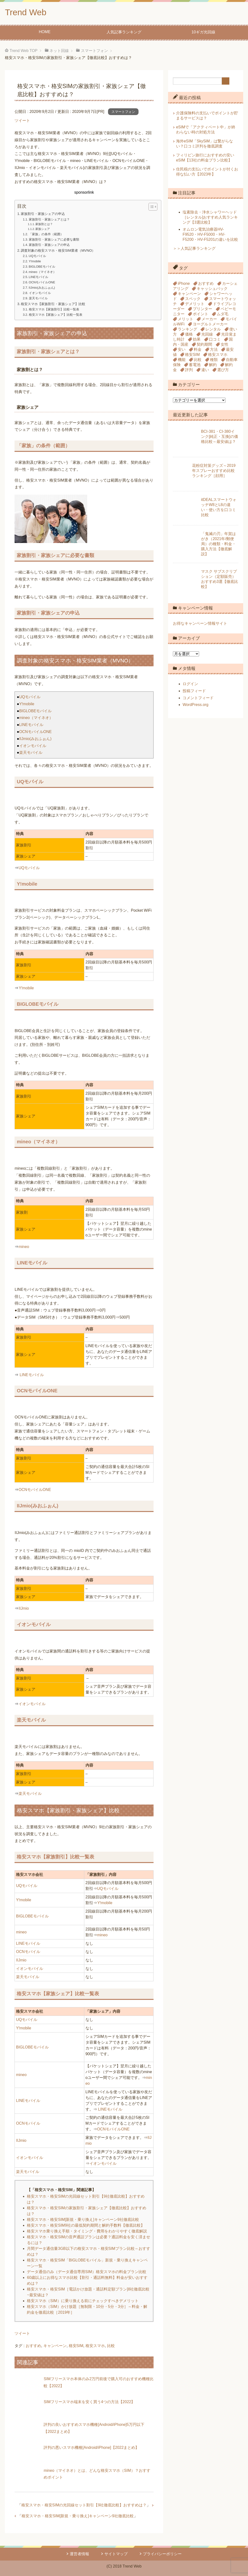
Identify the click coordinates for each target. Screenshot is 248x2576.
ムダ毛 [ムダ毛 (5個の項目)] (222, 314)
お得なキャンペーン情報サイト (200, 623)
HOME (44, 32)
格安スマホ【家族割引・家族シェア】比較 (53, 304)
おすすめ (33, 2346)
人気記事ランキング (124, 32)
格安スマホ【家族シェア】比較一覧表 (55, 314)
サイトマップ (116, 2554)
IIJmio (23, 1608)
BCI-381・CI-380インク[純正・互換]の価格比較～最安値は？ (219, 436)
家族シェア (42, 228)
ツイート (22, 120)
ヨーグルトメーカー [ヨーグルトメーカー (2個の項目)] (210, 324)
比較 (111, 2346)
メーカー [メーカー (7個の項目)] (209, 319)
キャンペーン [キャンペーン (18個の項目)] (189, 294)
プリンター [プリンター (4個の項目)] (202, 309)
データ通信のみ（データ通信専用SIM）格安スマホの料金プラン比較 (86, 2272)
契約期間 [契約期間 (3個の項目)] (204, 344)
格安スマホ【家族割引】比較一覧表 (54, 309)
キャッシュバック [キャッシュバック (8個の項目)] (212, 288)
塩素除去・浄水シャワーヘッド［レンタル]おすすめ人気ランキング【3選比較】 (210, 217)
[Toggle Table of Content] (150, 207)
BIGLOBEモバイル (42, 266)
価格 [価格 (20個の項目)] (189, 334)
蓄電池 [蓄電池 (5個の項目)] (195, 365)
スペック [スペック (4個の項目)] (193, 299)
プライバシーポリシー (162, 2554)
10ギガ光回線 (203, 32)
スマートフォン (123, 112)
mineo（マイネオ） (42, 272)
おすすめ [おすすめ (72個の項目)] (206, 283)
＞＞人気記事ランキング (194, 248)
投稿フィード (194, 691)
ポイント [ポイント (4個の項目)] (200, 314)
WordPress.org (195, 705)
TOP (24, 51)
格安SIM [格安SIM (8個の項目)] (192, 354)
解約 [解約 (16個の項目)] (213, 365)
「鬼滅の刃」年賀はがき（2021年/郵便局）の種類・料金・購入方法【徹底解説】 (218, 544)
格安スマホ (95, 2346)
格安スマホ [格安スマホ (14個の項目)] (217, 354)
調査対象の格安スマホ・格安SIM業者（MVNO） (58, 250)
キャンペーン (55, 2346)
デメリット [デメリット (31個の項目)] (194, 304)
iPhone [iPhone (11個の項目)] (184, 283)
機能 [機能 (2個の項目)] (182, 360)
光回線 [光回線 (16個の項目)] (207, 334)
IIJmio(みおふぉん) (42, 287)
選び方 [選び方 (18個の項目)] (223, 370)
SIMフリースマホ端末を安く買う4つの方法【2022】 (89, 2402)
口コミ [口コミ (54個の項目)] (215, 339)
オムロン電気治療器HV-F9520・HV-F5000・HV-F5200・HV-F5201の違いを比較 (210, 234)
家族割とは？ (44, 224)
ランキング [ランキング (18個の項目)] (187, 329)
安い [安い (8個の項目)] (182, 349)
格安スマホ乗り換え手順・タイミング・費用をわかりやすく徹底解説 (87, 2231)
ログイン (190, 684)
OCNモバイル (28, 1952)
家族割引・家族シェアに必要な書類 (54, 239)
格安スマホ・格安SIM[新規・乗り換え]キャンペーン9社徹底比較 (83, 2219)
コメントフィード (198, 698)
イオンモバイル (40, 293)
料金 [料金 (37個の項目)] (198, 349)
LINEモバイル (38, 277)
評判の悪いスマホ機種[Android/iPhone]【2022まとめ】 (91, 2447)
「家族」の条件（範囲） (46, 234)
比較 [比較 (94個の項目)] (198, 360)
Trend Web (26, 12)
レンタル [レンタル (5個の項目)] (213, 329)
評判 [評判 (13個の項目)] (189, 370)
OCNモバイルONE (42, 282)
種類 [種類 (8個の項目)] (214, 360)
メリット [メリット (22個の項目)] (185, 319)
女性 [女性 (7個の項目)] (224, 344)
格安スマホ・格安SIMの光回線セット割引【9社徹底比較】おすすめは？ (84, 2505)
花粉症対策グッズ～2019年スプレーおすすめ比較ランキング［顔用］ (214, 470)
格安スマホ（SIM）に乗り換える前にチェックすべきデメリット (82, 2301)
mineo (24, 1247)
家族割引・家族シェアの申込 (43, 214)
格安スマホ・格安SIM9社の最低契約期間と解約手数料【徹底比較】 (85, 2225)
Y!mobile (35, 261)
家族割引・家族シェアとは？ (49, 219)
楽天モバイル (38, 298)
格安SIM (76, 2346)
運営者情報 (79, 2554)
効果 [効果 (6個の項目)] (197, 339)
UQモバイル (37, 256)
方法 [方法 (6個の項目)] (214, 349)
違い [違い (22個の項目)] (205, 370)
